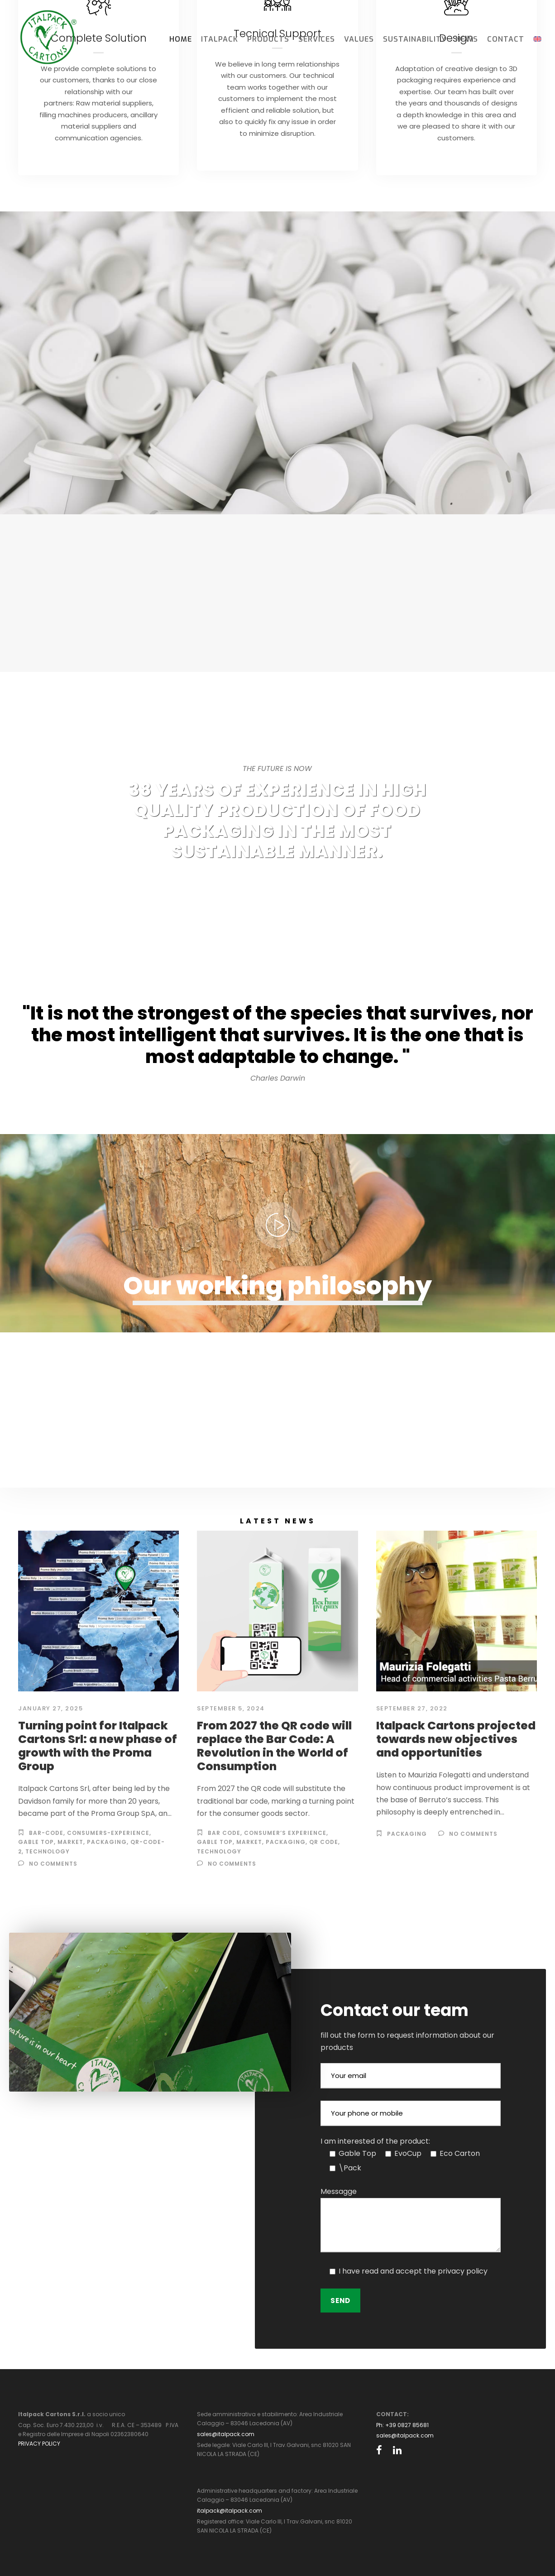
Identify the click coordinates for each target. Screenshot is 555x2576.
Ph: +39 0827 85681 (402, 2425)
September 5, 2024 (231, 1708)
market (70, 1842)
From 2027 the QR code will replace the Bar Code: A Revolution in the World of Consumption (274, 1746)
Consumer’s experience (285, 1833)
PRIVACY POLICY (39, 2443)
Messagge (339, 2191)
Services (316, 39)
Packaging (107, 1842)
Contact (505, 39)
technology (47, 1851)
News (466, 39)
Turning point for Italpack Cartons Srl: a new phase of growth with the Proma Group (97, 1746)
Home (180, 39)
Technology (219, 1851)
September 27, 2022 (412, 1708)
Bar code (224, 1833)
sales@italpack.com (225, 2434)
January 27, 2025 (50, 1708)
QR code (323, 1842)
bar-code (46, 1833)
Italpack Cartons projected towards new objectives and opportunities (456, 1739)
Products (268, 39)
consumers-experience (108, 1833)
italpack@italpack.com (229, 2510)
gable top (36, 1842)
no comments (53, 1863)
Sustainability (414, 39)
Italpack (219, 39)
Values (359, 39)
